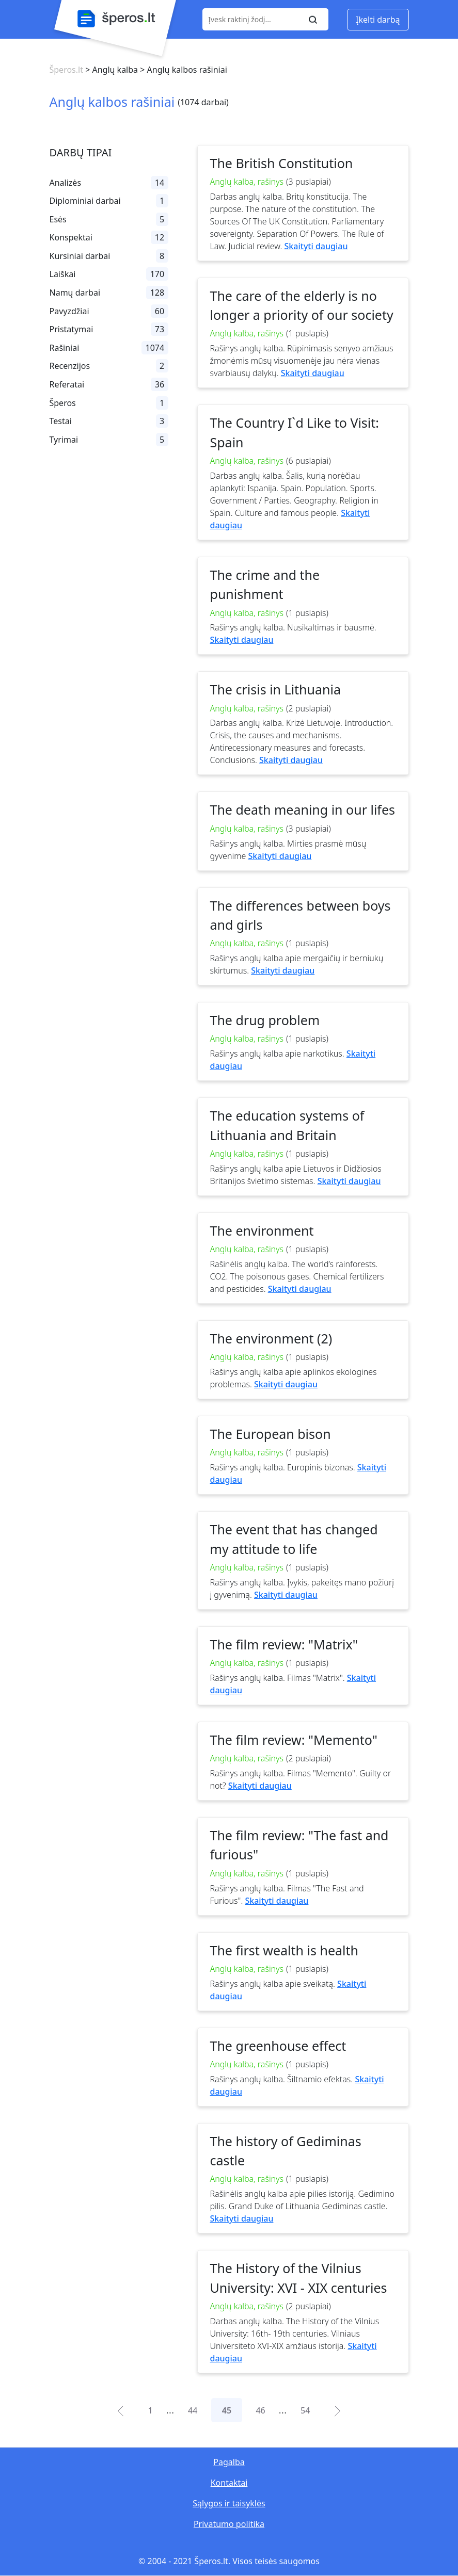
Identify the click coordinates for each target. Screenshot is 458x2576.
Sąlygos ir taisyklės (229, 2503)
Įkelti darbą (378, 19)
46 (260, 2410)
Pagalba (228, 2462)
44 (192, 2410)
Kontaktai (229, 2482)
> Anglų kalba (110, 69)
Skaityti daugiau (316, 246)
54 (305, 2410)
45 (226, 2410)
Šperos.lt (66, 69)
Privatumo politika (229, 2524)
